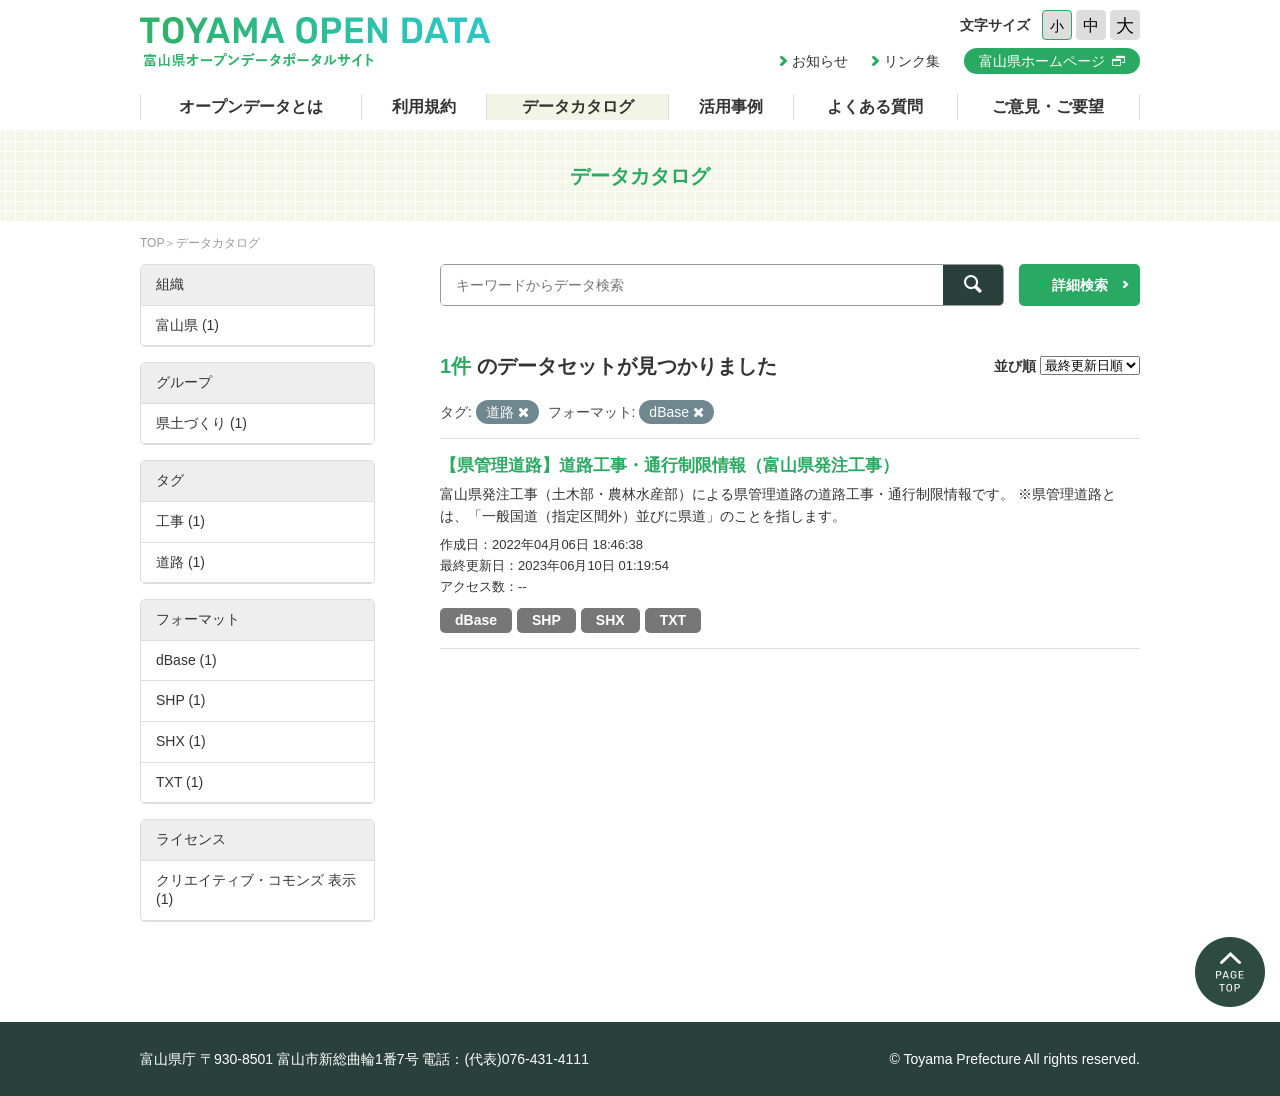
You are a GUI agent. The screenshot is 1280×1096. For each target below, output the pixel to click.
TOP (152, 243)
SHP (546, 620)
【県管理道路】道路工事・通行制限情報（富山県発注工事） (669, 465)
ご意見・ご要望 (1048, 106)
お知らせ (820, 61)
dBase (476, 620)
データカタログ (578, 106)
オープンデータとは (251, 106)
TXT (673, 620)
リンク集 (912, 61)
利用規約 (424, 106)
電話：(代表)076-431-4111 (505, 1059)
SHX (610, 620)
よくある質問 (875, 106)
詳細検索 (1080, 285)
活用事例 (731, 106)
